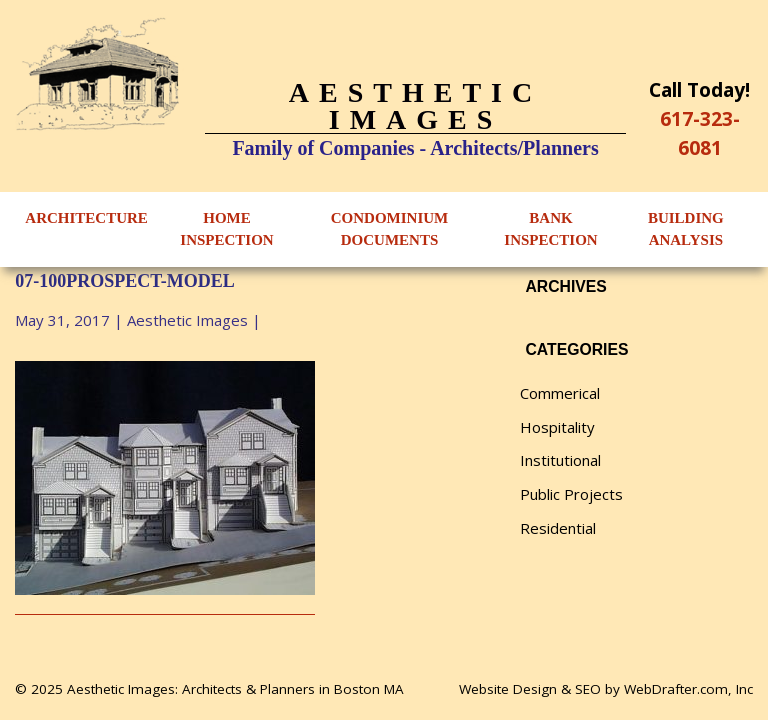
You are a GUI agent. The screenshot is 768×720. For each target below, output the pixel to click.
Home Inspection (226, 229)
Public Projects (571, 494)
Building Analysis (686, 229)
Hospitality (557, 427)
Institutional (560, 460)
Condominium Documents (390, 229)
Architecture (86, 218)
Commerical (560, 393)
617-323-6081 (700, 133)
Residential (558, 528)
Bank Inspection (550, 229)
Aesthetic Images (187, 320)
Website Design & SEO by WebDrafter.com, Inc (606, 689)
